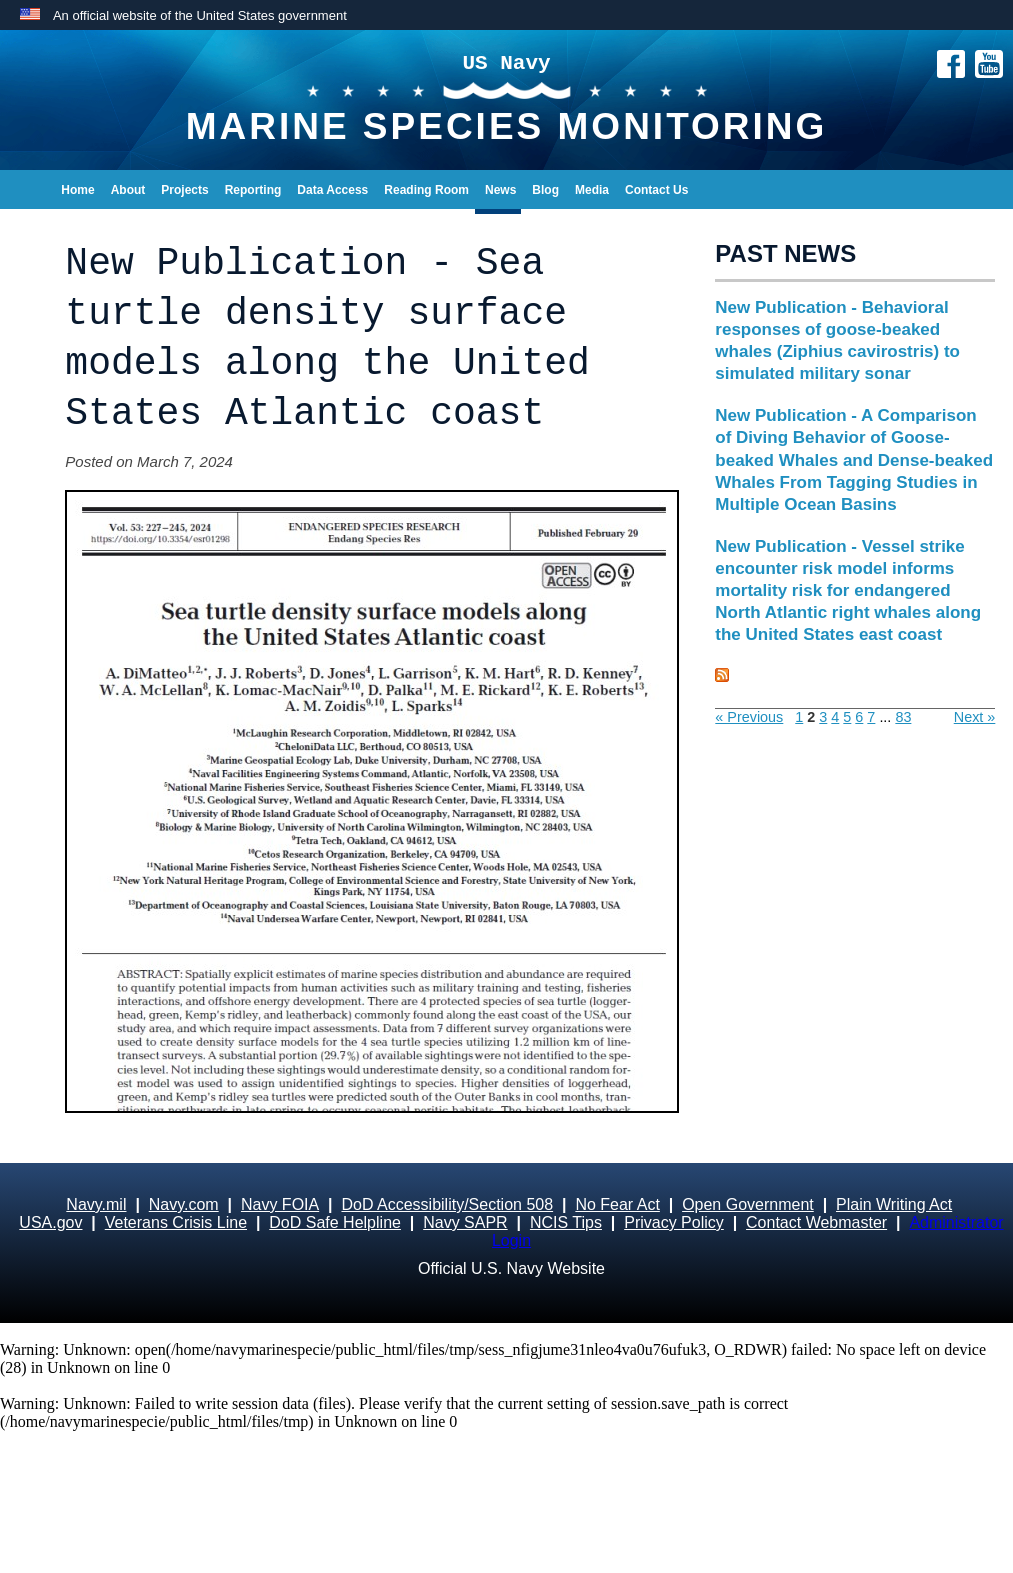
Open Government (748, 1204)
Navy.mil (96, 1204)
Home (77, 190)
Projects (184, 190)
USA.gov (50, 1222)
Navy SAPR (465, 1222)
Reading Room (426, 190)
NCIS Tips (566, 1222)
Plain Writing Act (894, 1204)
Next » (975, 717)
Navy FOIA (280, 1204)
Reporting (253, 190)
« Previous (749, 717)
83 (903, 717)
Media (592, 190)
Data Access (332, 190)
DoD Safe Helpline (335, 1222)
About (128, 190)
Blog (545, 190)
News (500, 190)
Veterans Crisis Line (176, 1222)
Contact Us (656, 190)
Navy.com (184, 1204)
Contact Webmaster (816, 1222)
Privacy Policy (674, 1222)
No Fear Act (617, 1204)
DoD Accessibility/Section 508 (447, 1204)
